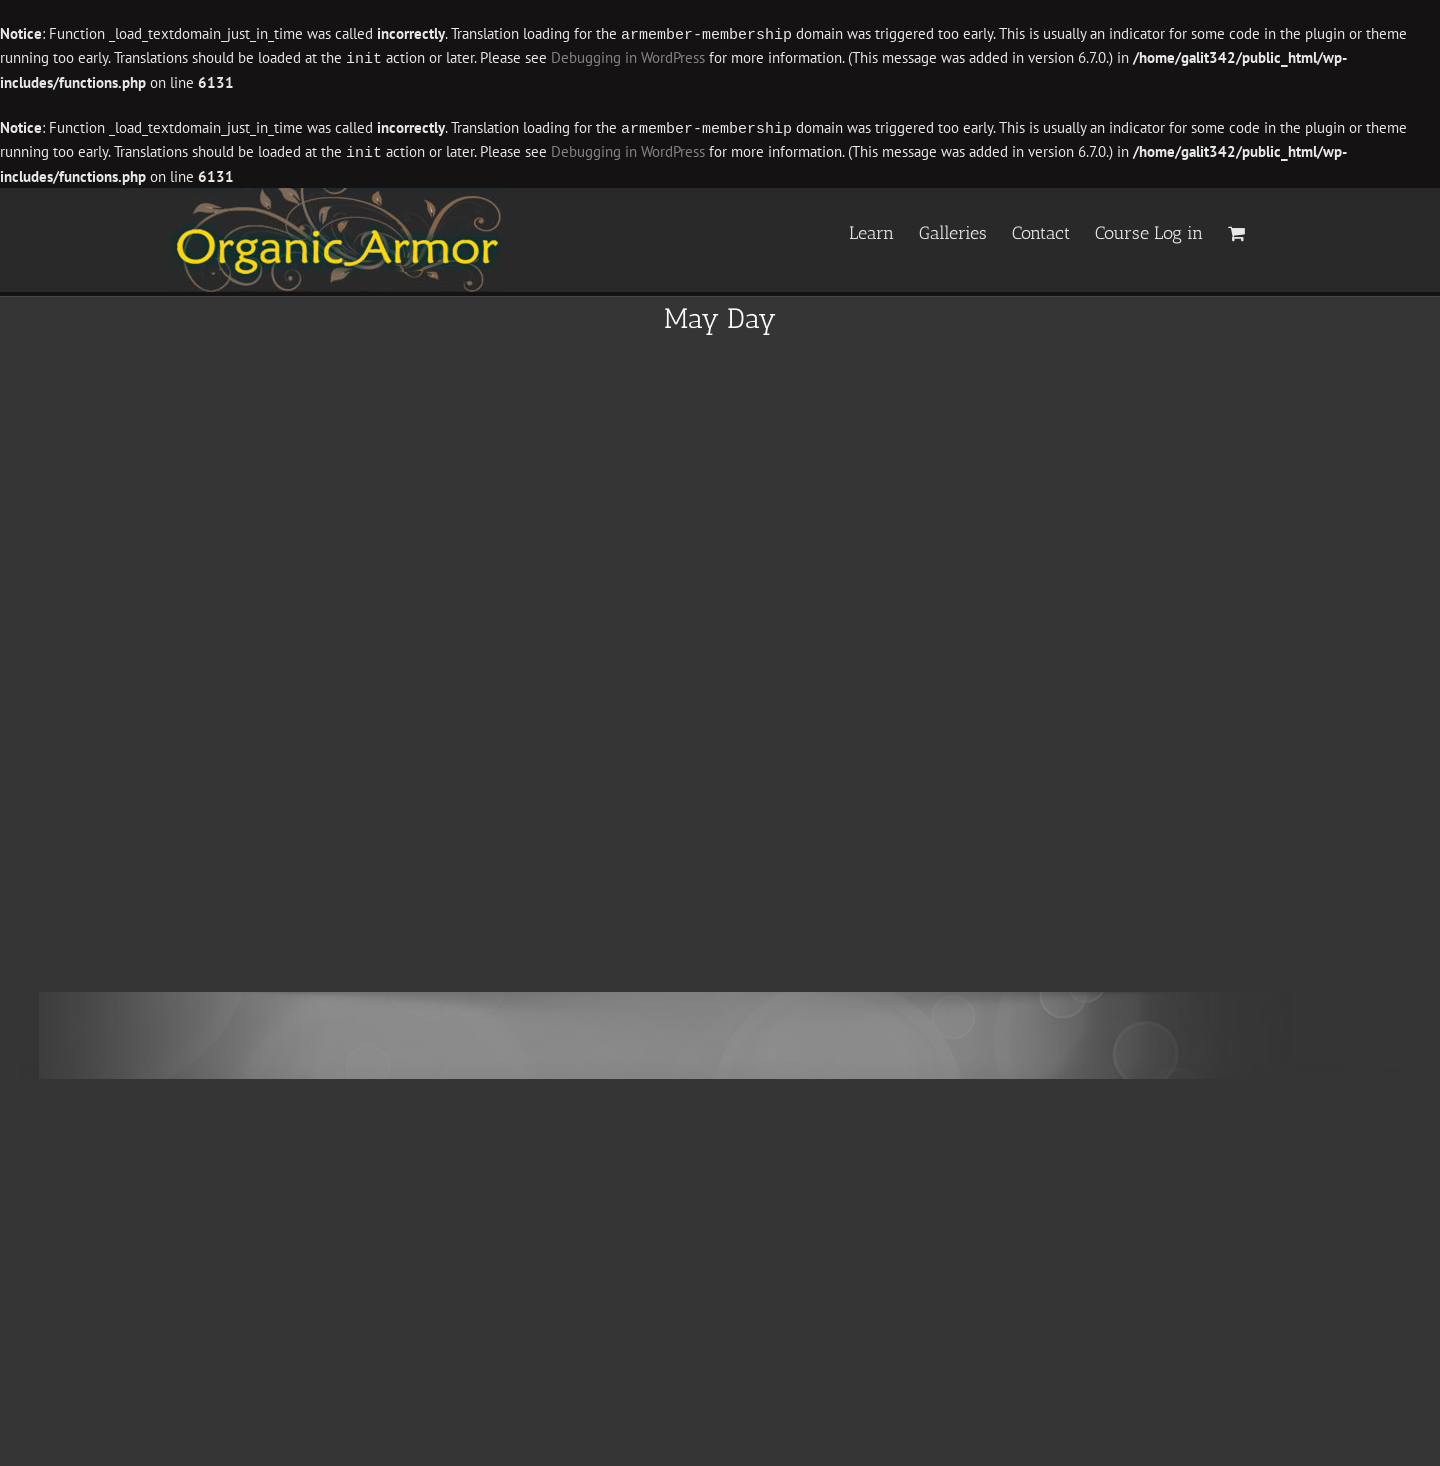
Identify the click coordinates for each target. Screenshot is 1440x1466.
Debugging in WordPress (628, 57)
